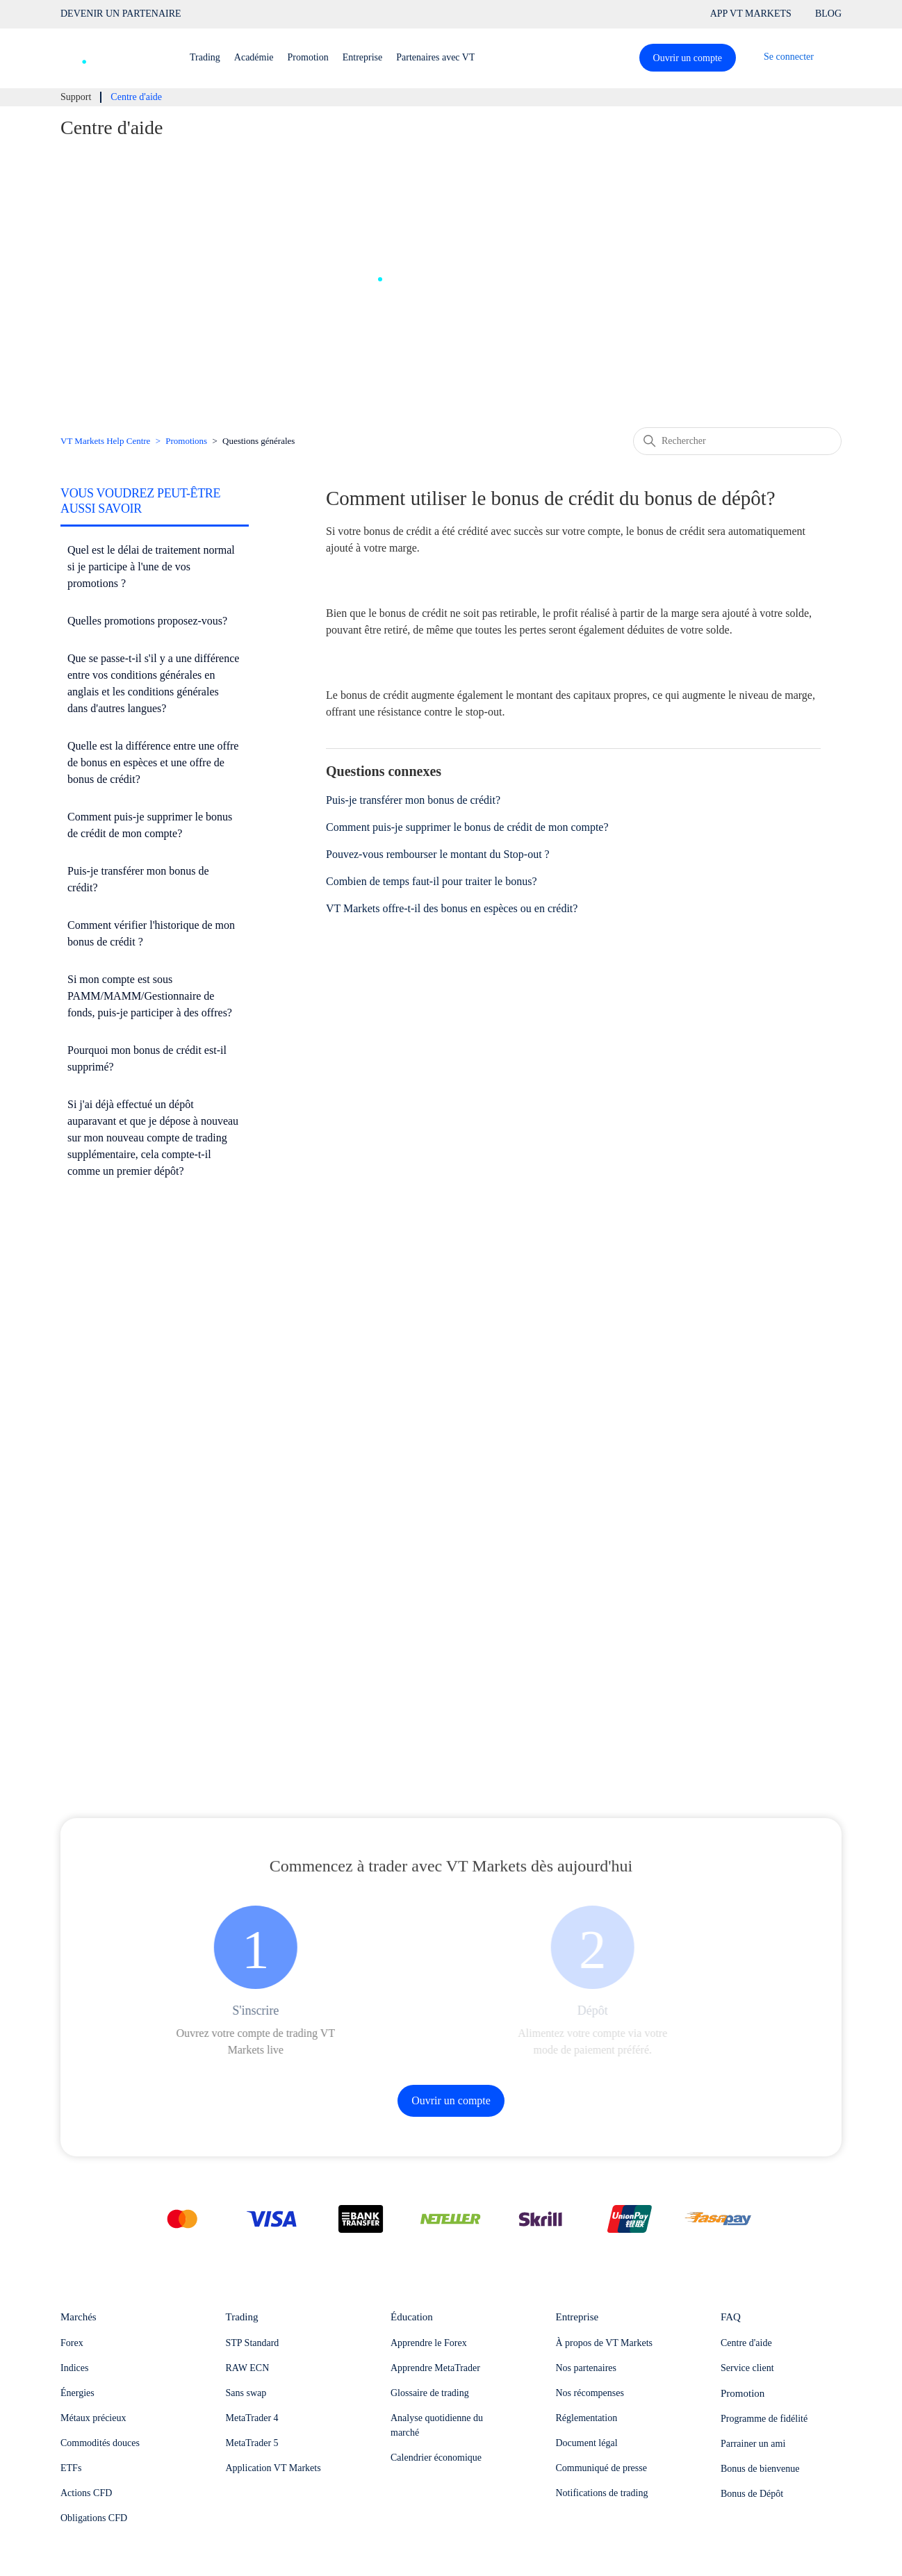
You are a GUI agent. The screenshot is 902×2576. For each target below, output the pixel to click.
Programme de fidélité (764, 2418)
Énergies (77, 2393)
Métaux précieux (93, 2418)
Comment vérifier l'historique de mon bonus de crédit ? (151, 933)
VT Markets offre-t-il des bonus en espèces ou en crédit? (451, 908)
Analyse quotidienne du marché (437, 2425)
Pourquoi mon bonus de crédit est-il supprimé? (147, 1058)
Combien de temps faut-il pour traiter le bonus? (431, 881)
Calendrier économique (436, 2457)
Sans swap (246, 2393)
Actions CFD (86, 2493)
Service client (747, 2368)
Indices (74, 2368)
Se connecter (789, 56)
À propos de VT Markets (604, 2343)
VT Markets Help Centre (105, 441)
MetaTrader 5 (252, 2443)
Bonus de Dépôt (752, 2493)
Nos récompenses (590, 2393)
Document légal (587, 2443)
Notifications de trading (602, 2493)
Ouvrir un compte (688, 58)
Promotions (186, 441)
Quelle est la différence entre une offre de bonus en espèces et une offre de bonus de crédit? (152, 762)
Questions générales (258, 441)
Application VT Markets (273, 2468)
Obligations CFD (93, 2518)
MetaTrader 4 (252, 2418)
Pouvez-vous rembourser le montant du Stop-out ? (438, 854)
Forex (71, 2343)
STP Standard (252, 2343)
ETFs (70, 2468)
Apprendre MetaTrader (435, 2368)
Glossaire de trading (430, 2393)
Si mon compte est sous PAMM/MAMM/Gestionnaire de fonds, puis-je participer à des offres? (149, 995)
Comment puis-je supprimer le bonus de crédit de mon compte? (149, 825)
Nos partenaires (586, 2368)
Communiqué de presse (601, 2468)
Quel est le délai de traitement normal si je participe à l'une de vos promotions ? (151, 566)
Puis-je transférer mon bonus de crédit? (138, 879)
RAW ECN (248, 2368)
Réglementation (587, 2418)
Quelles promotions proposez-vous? (147, 621)
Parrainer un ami (753, 2443)
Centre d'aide (746, 2343)
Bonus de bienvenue (760, 2468)
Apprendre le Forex (429, 2343)
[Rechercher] (737, 441)
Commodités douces (100, 2443)
